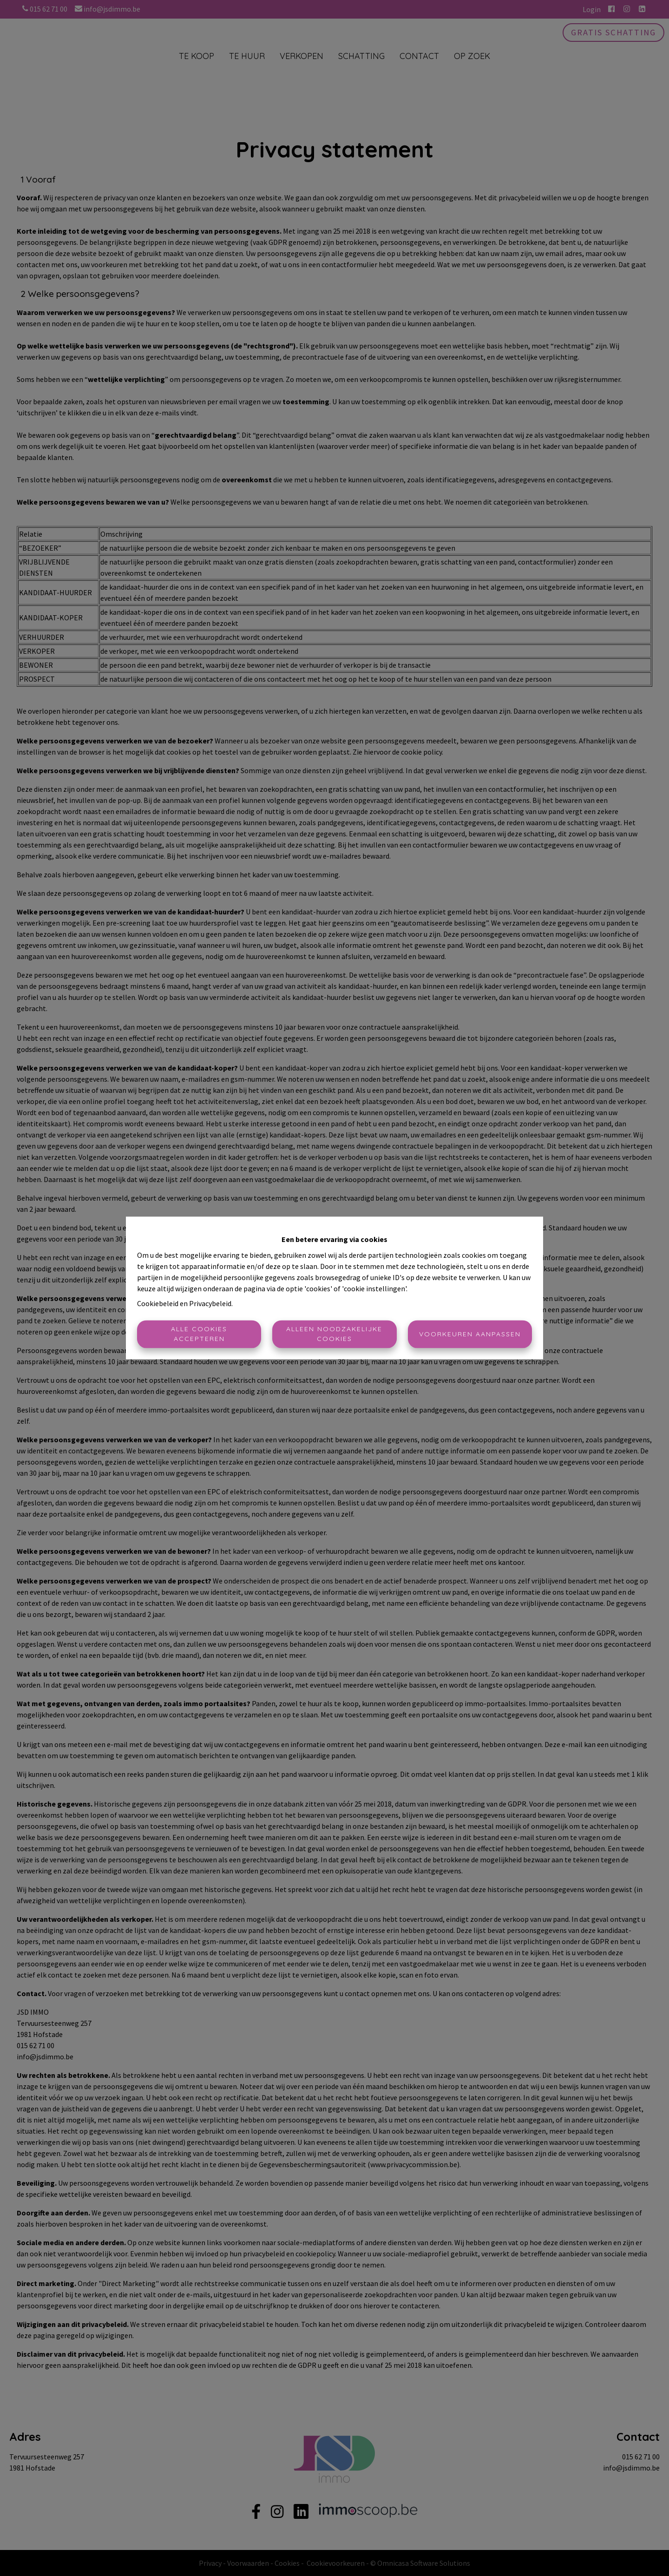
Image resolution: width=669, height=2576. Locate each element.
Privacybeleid (210, 1303)
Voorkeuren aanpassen (470, 1334)
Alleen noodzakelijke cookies (334, 1334)
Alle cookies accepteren (199, 1334)
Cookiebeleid (157, 1303)
